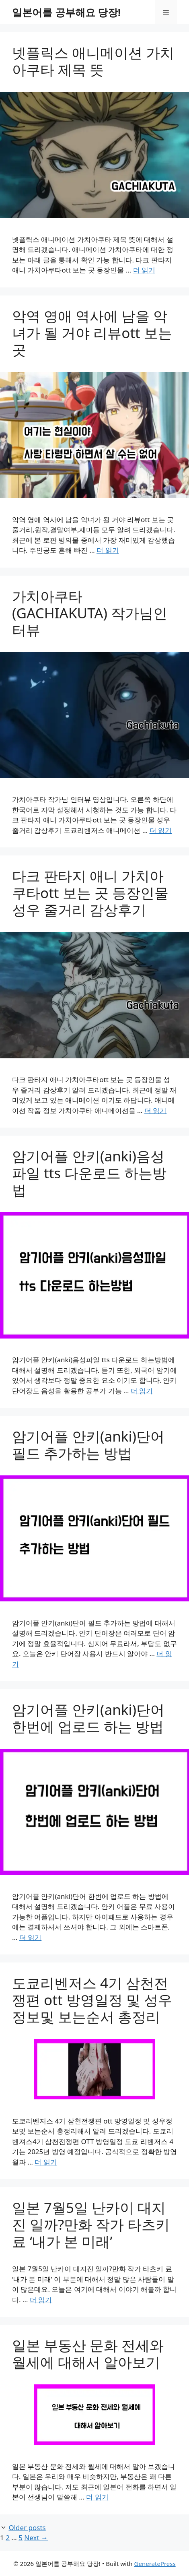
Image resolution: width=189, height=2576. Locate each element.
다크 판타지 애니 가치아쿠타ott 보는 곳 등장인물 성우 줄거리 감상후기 (90, 892)
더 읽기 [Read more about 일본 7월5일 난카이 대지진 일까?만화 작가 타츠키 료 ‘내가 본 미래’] (41, 2299)
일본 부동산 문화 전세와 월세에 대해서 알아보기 (88, 2353)
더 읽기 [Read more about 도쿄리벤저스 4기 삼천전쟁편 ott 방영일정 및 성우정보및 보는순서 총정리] (46, 2162)
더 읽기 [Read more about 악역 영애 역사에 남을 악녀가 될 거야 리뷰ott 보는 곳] (108, 550)
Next (36, 2537)
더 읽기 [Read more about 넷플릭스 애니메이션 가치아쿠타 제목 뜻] (144, 270)
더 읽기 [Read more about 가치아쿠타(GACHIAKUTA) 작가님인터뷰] (161, 830)
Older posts (26, 2527)
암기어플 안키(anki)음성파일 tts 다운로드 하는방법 (89, 1172)
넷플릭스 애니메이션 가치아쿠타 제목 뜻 (93, 61)
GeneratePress (155, 2563)
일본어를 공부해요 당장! (66, 12)
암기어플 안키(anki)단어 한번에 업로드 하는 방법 (88, 1718)
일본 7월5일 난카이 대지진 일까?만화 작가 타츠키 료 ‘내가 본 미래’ (91, 2224)
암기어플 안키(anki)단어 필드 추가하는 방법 (88, 1445)
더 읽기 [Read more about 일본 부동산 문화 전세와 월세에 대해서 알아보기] (97, 2497)
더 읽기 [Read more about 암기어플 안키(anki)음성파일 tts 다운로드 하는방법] (142, 1390)
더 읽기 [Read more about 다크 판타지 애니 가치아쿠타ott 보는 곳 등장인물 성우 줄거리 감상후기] (155, 1110)
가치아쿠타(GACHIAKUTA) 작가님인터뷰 (89, 613)
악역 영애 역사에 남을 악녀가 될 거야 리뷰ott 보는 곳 (92, 332)
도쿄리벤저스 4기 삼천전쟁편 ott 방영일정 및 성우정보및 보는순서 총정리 (92, 1999)
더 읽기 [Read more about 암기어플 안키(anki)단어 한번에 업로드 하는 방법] (30, 1937)
